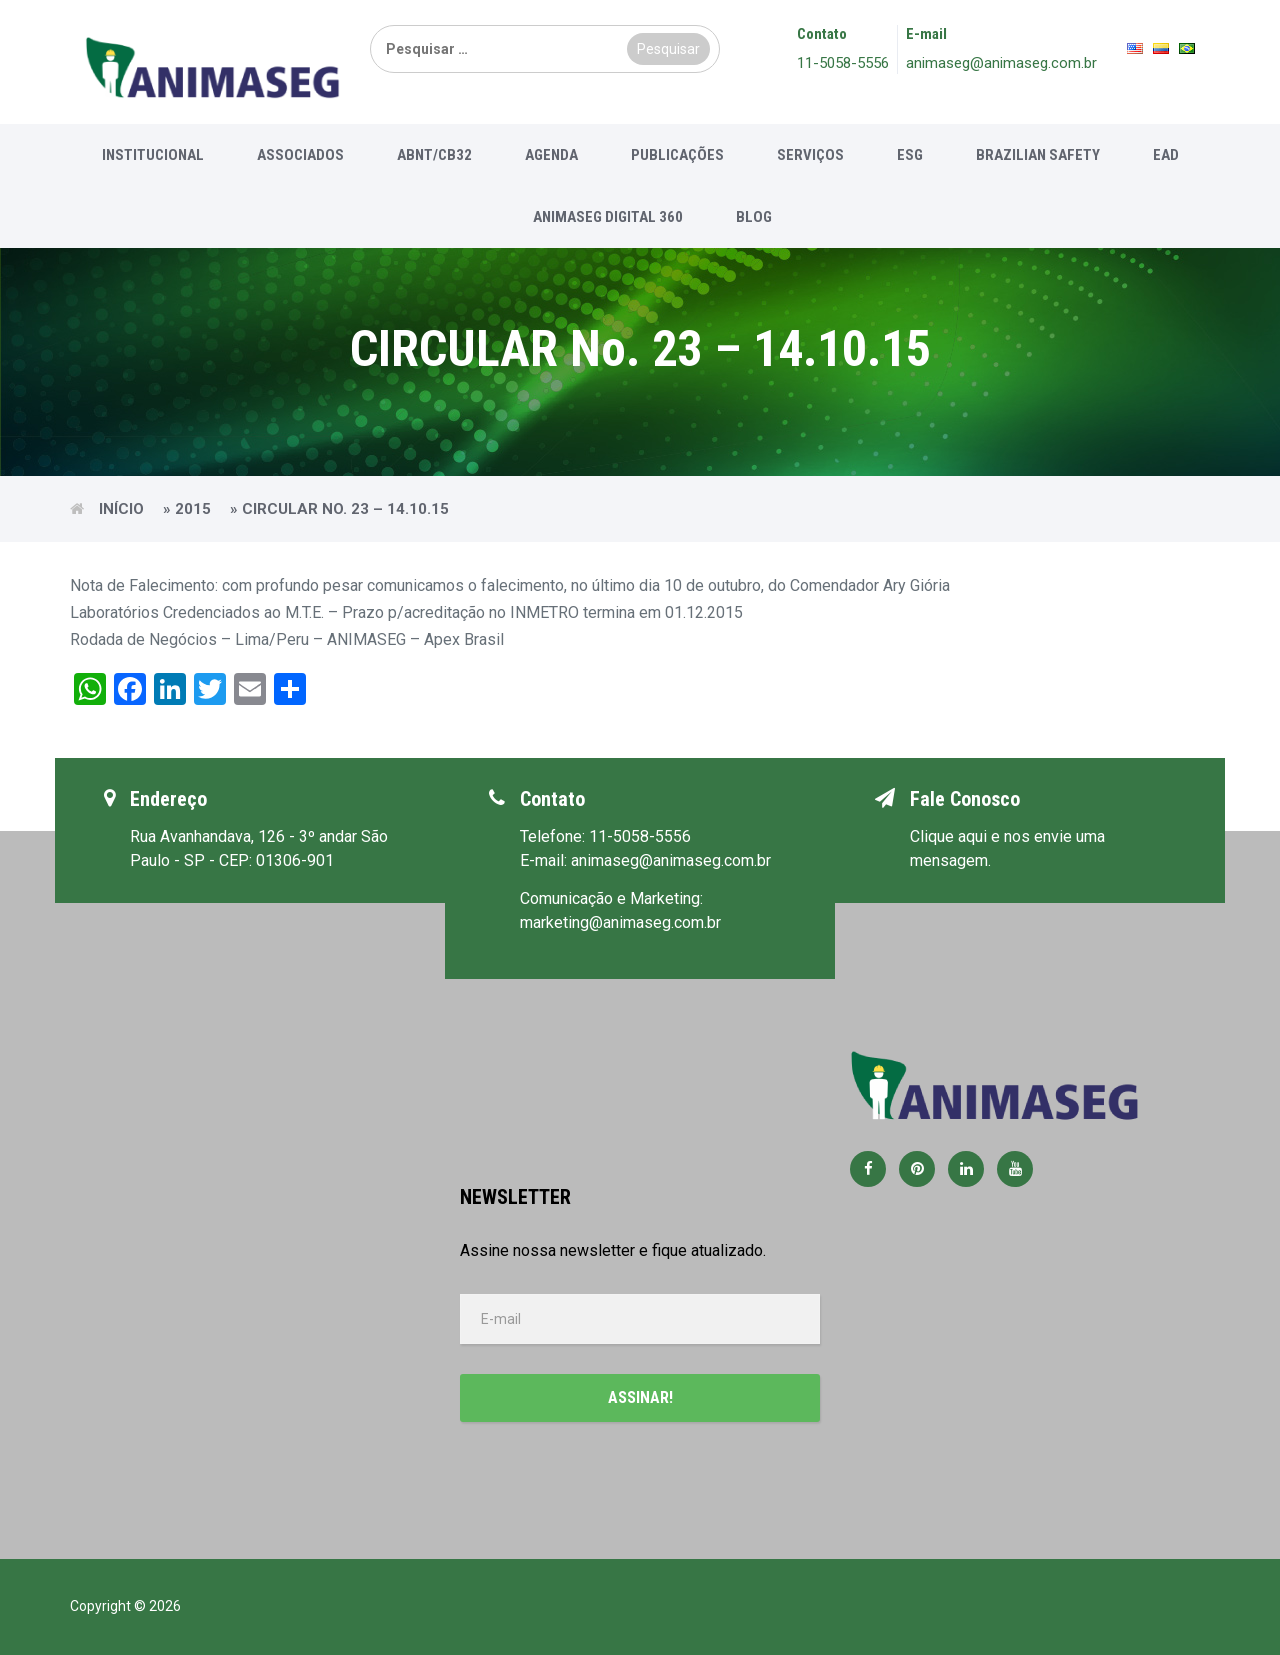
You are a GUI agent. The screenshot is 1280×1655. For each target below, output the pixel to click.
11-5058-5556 (843, 63)
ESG (910, 155)
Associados (300, 155)
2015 (193, 509)
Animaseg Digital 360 (608, 217)
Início (121, 509)
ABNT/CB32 (434, 155)
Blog (754, 217)
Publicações (677, 155)
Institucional (153, 155)
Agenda (551, 155)
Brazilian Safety (1038, 155)
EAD (1166, 155)
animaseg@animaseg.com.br (1001, 63)
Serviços (810, 155)
